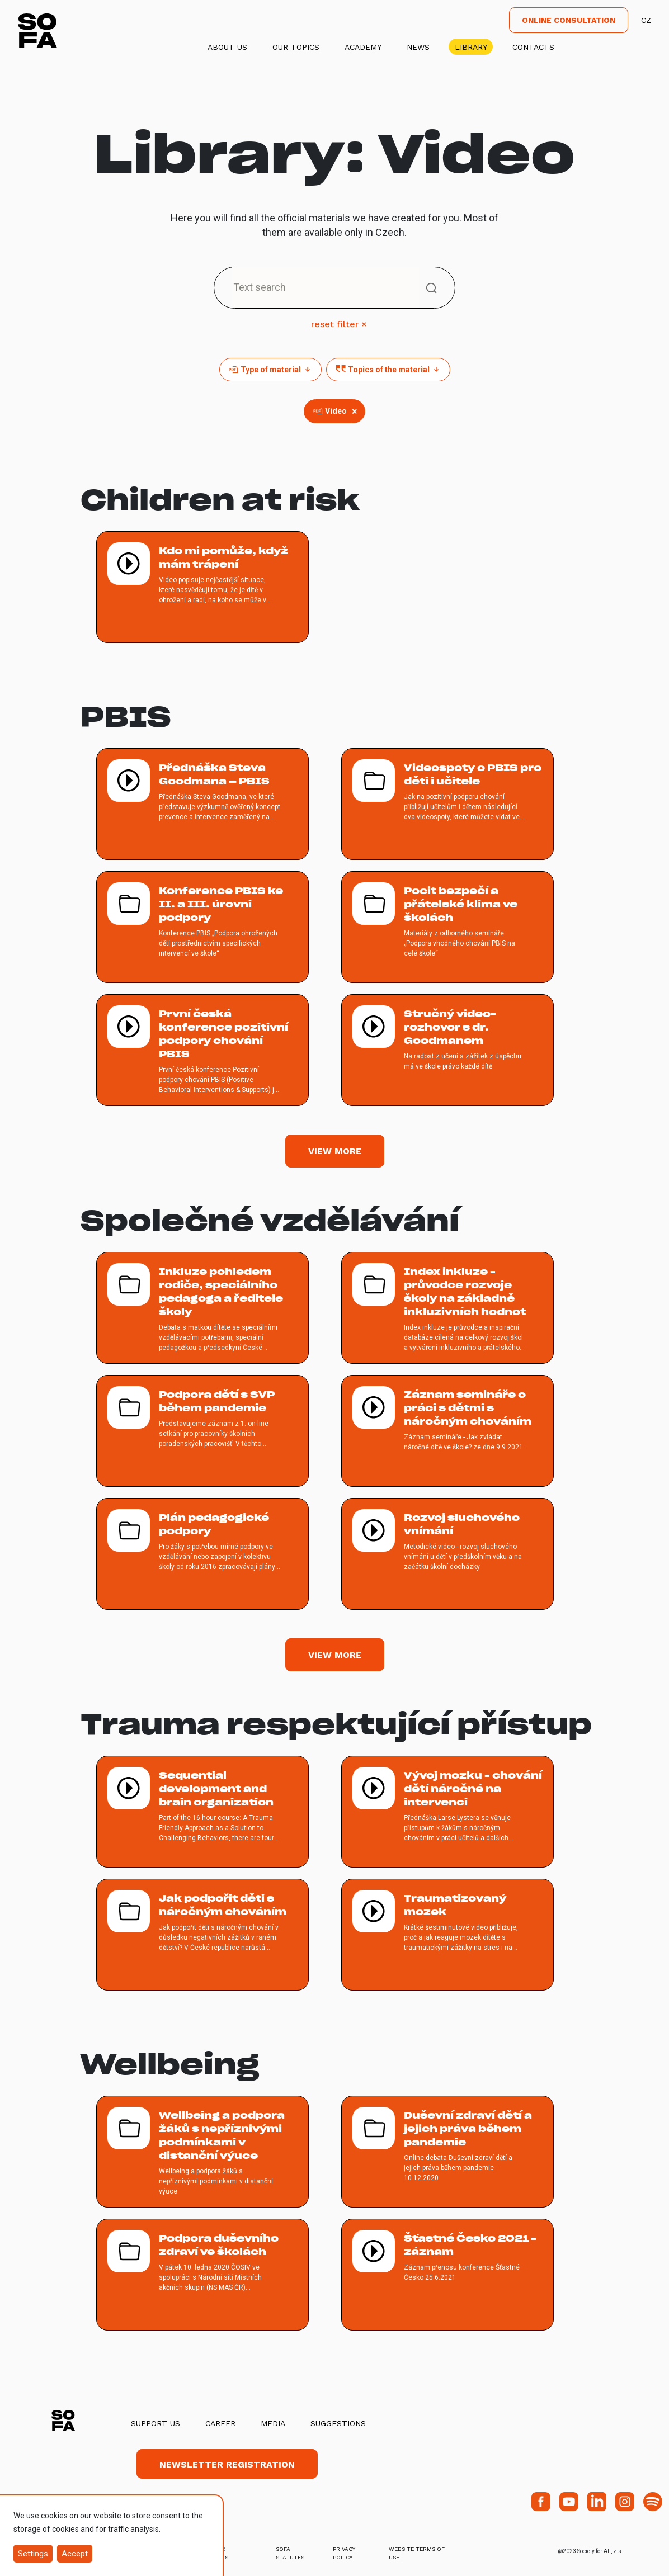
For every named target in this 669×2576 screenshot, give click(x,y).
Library (471, 46)
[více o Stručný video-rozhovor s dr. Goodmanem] (447, 1050)
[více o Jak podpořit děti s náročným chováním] (202, 1934)
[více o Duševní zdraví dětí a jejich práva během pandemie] (447, 2151)
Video (336, 411)
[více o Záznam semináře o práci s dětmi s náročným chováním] (447, 1431)
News (418, 46)
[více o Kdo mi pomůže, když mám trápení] (202, 587)
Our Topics (295, 46)
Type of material (270, 369)
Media (273, 2423)
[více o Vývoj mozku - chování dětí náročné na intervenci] (447, 1811)
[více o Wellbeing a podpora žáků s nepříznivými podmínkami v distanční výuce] (202, 2151)
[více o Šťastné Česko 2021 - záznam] (447, 2274)
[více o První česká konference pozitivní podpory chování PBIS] (202, 1050)
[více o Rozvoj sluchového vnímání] (447, 1554)
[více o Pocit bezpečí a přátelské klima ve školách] (447, 927)
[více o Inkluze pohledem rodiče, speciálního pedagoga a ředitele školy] (202, 1307)
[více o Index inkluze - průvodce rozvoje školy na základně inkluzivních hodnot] (447, 1307)
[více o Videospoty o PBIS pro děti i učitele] (447, 804)
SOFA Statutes (290, 2553)
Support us (155, 2423)
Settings (33, 2554)
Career (220, 2423)
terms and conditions (210, 2553)
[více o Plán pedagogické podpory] (202, 1554)
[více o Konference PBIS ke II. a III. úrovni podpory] (202, 927)
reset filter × (339, 324)
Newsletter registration (227, 2464)
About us (227, 46)
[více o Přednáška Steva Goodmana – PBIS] (202, 804)
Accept (75, 2554)
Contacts (533, 46)
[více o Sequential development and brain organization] (202, 1811)
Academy (363, 46)
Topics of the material (388, 369)
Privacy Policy (344, 2553)
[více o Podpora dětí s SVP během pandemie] (202, 1431)
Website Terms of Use (417, 2553)
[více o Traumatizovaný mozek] (447, 1934)
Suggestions (338, 2423)
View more (334, 1151)
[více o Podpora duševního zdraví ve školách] (202, 2274)
